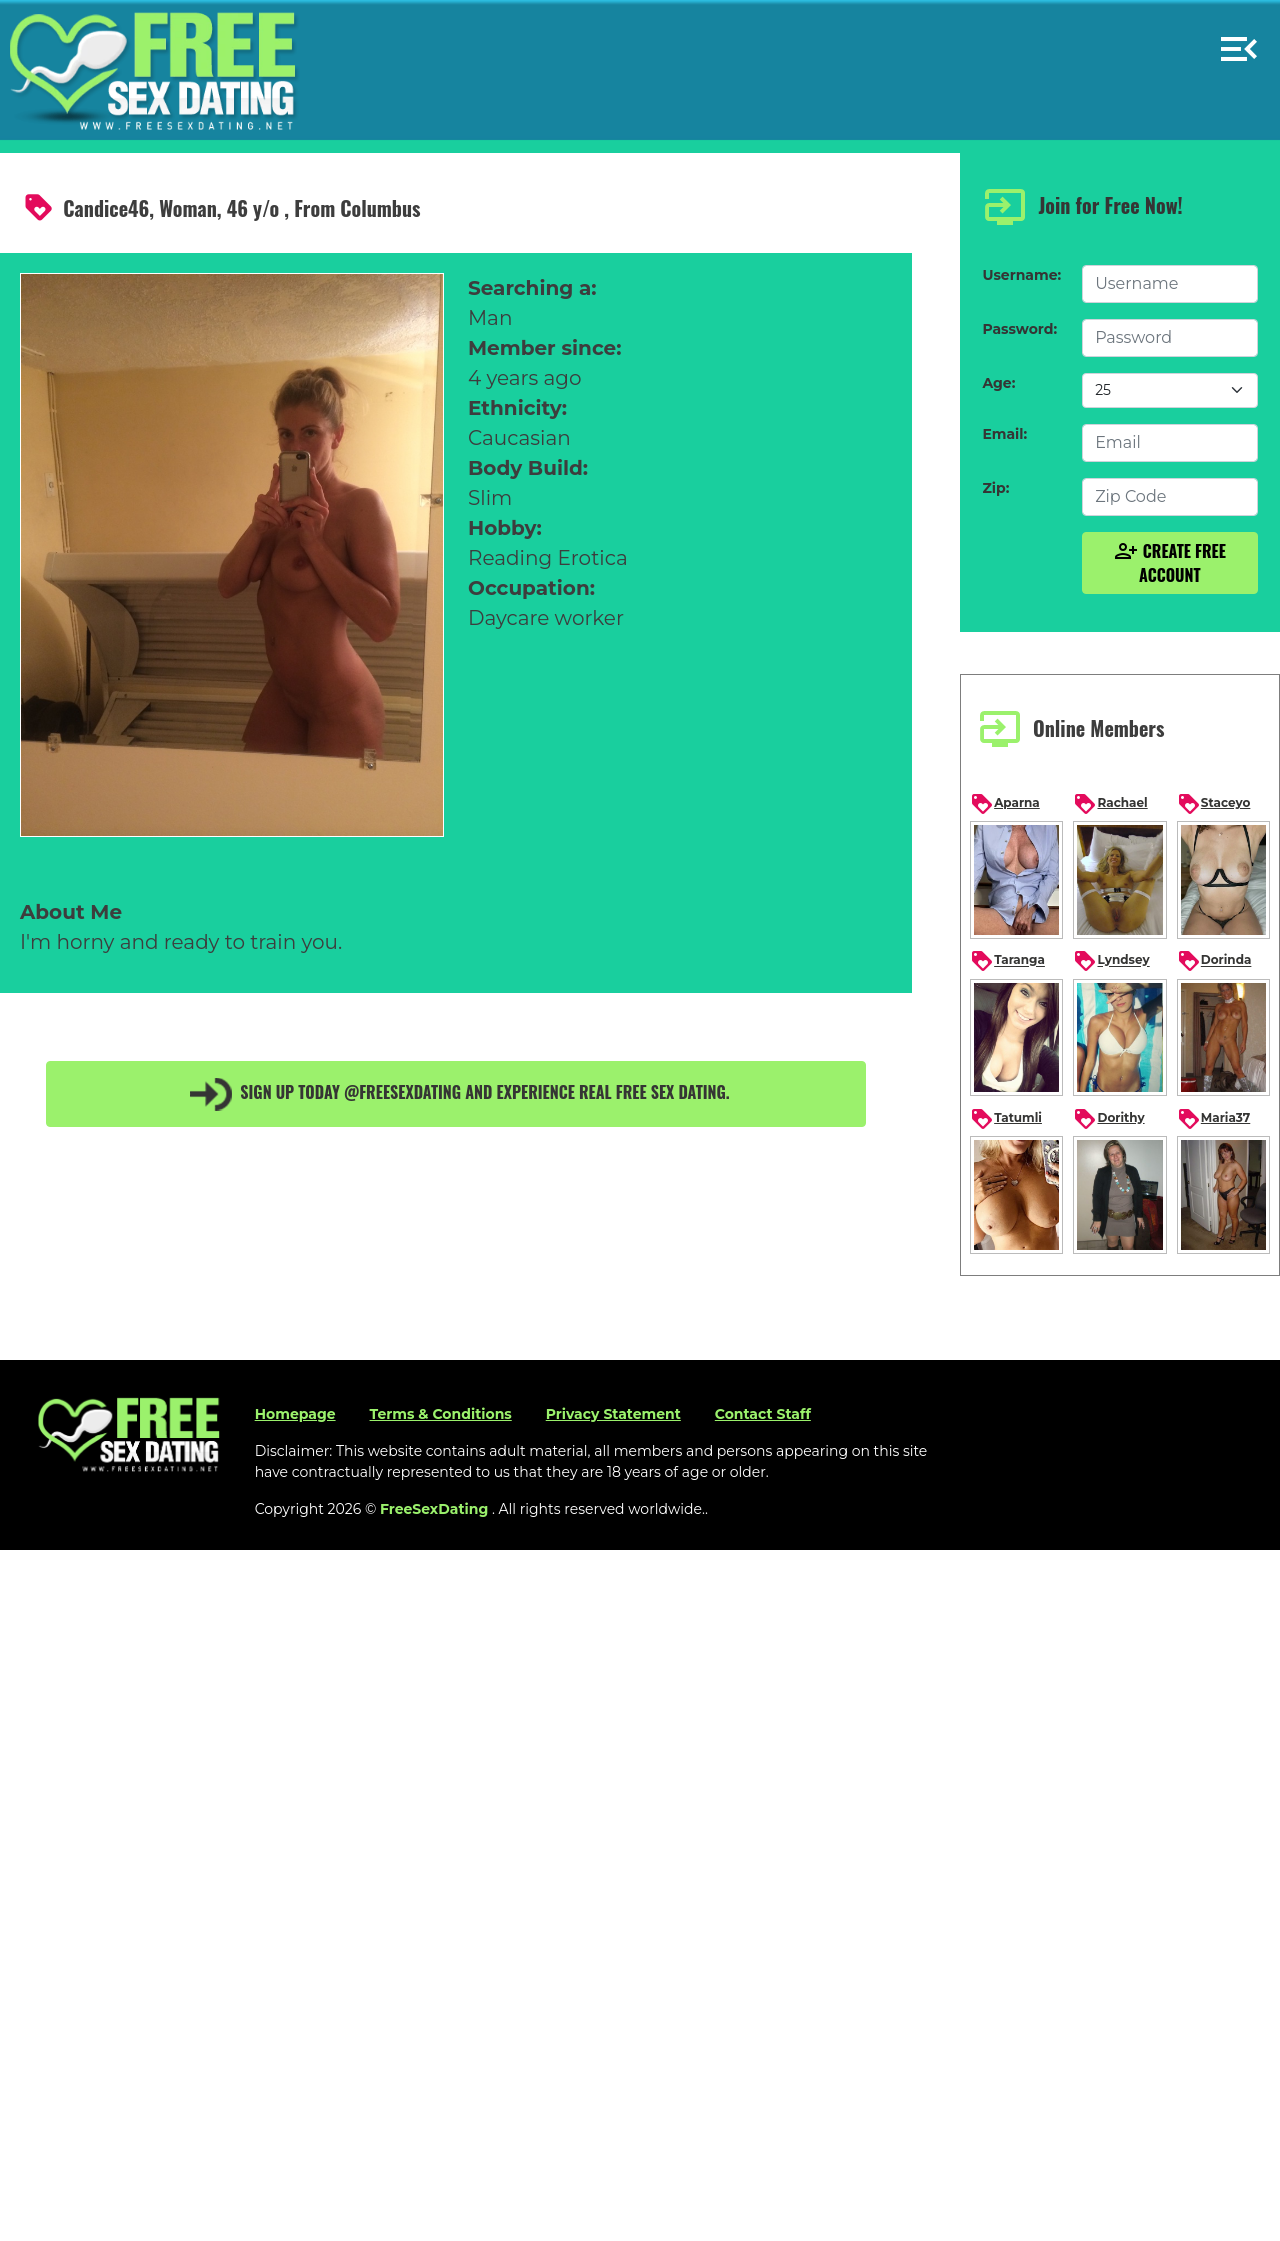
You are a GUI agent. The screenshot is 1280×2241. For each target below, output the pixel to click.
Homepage (295, 1414)
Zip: (995, 488)
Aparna (1005, 804)
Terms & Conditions (441, 1414)
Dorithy (1108, 1119)
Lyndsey (1111, 961)
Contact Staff (763, 1414)
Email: (1004, 434)
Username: (1021, 275)
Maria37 (1213, 1119)
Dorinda (1214, 961)
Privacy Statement (613, 1414)
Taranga (1007, 961)
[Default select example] (1169, 390)
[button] (1239, 40)
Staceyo (1214, 804)
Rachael (1110, 804)
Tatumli (1006, 1119)
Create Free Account (1170, 563)
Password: (1019, 329)
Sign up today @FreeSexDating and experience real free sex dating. (456, 1094)
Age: (998, 383)
